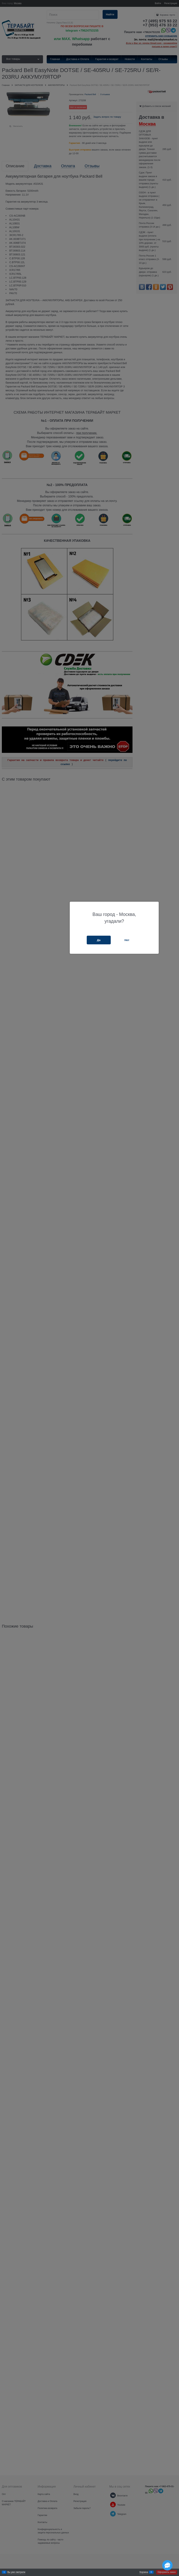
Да (98, 940)
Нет (127, 940)
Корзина (144, 2572)
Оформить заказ (167, 2572)
